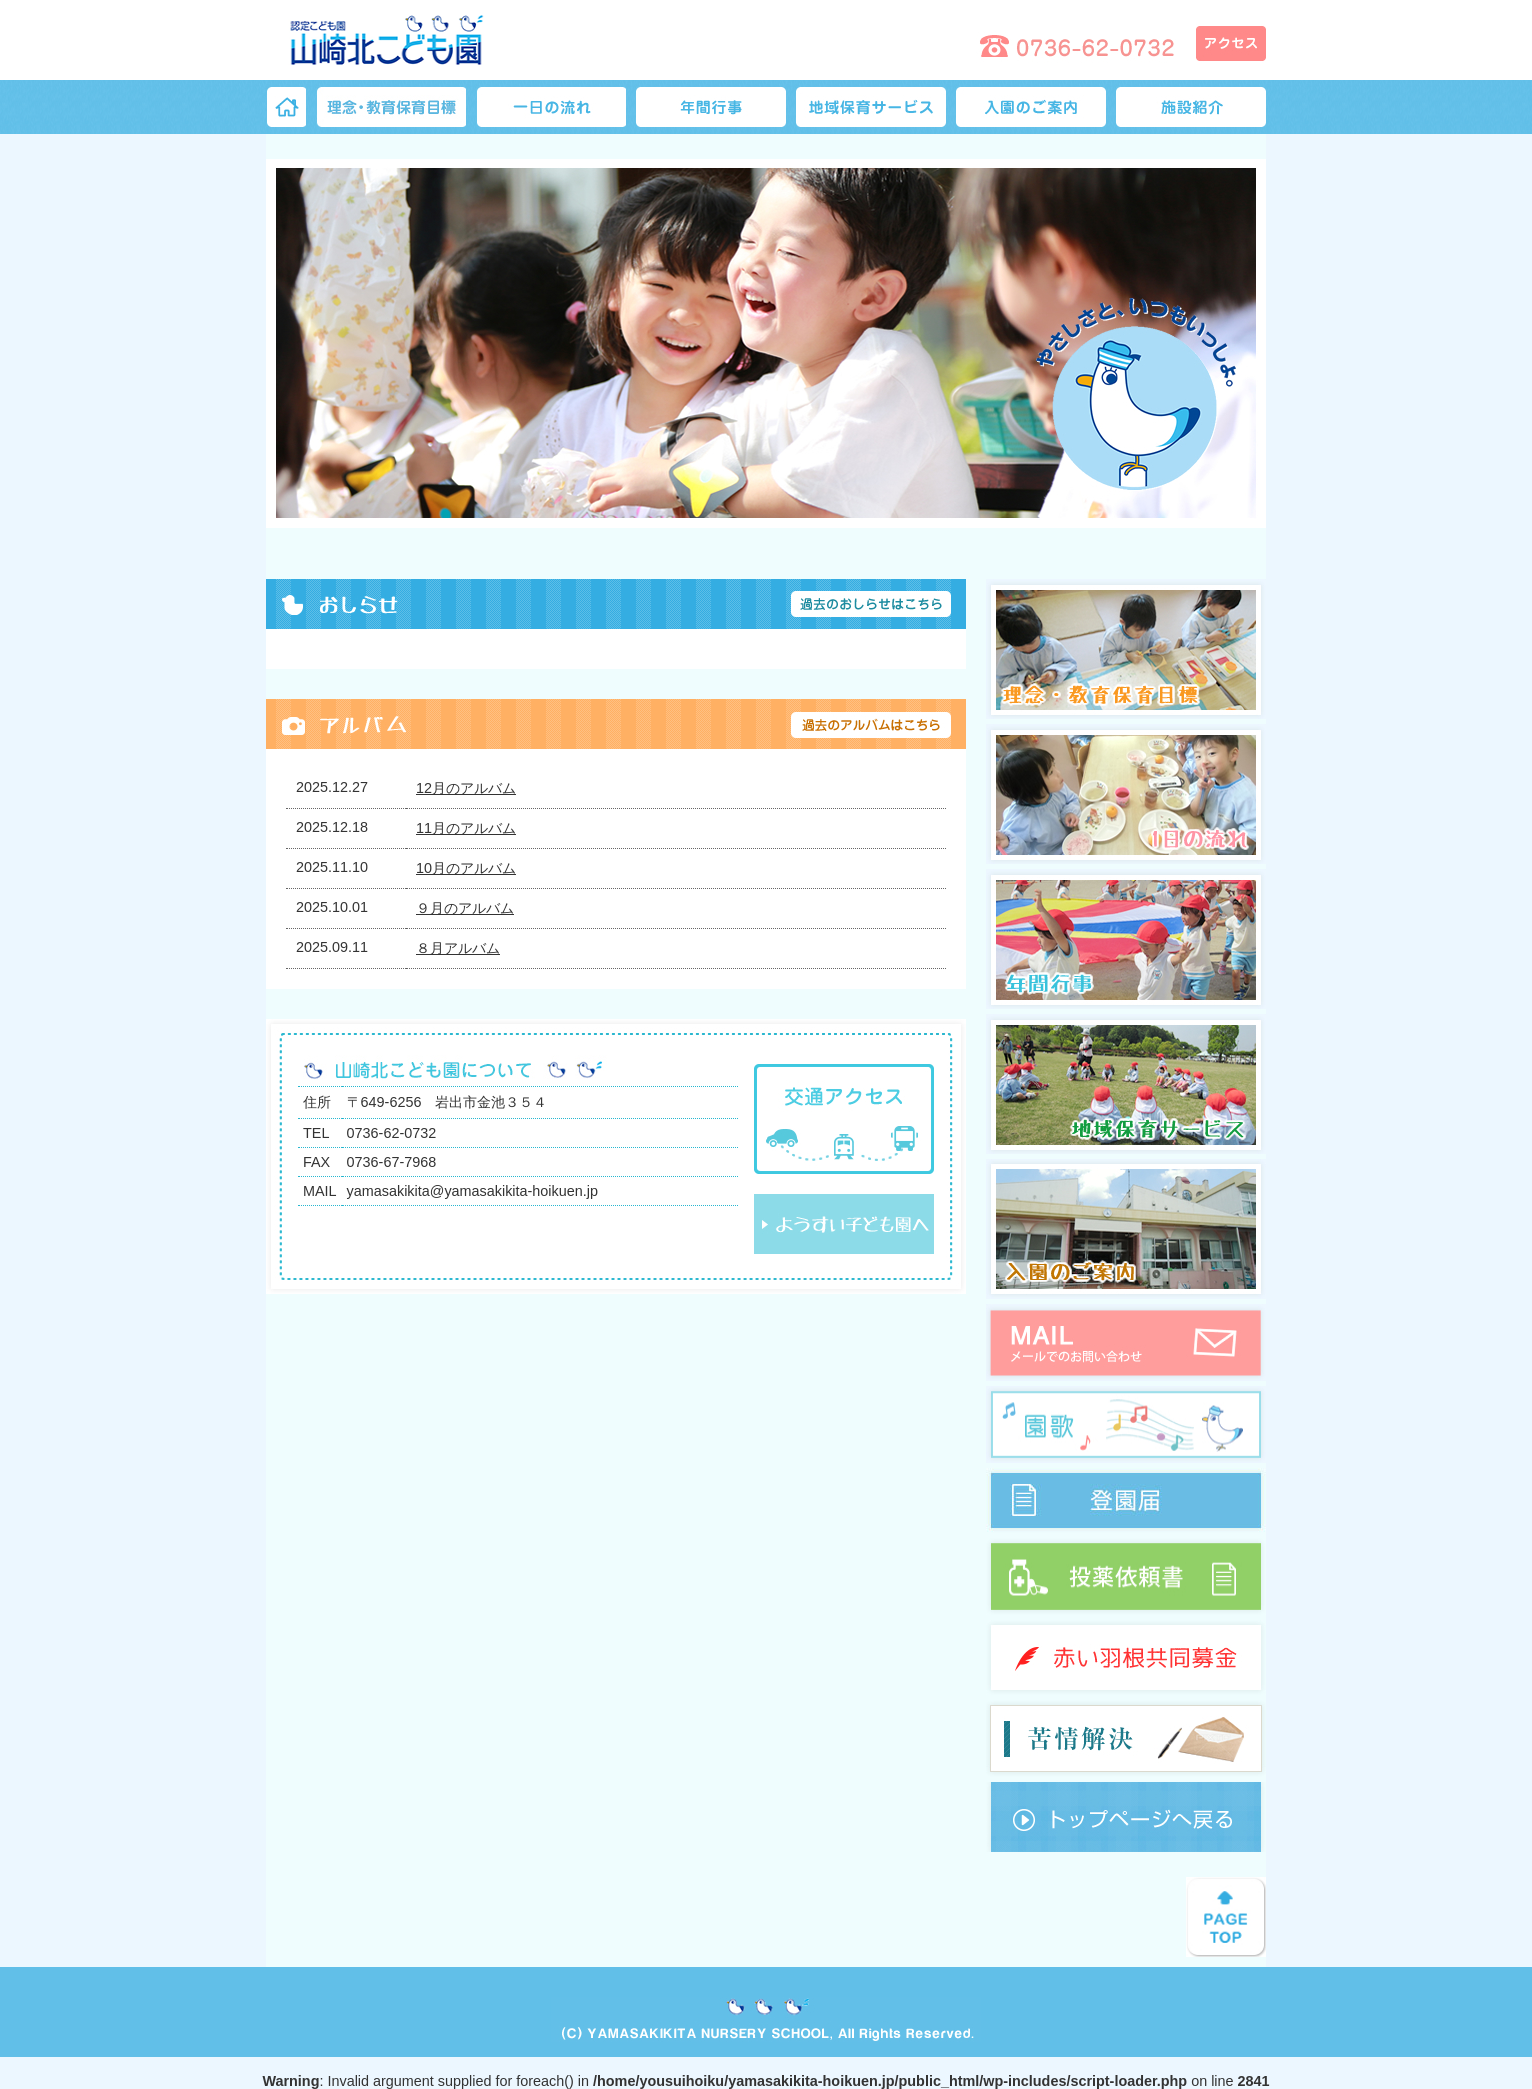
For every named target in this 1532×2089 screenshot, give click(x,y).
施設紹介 (1191, 107)
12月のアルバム (466, 788)
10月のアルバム (466, 868)
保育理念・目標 (391, 107)
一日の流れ (551, 107)
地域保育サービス (871, 107)
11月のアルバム (466, 828)
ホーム (286, 107)
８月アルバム (458, 948)
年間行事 (711, 107)
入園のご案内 (1031, 107)
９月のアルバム (465, 908)
